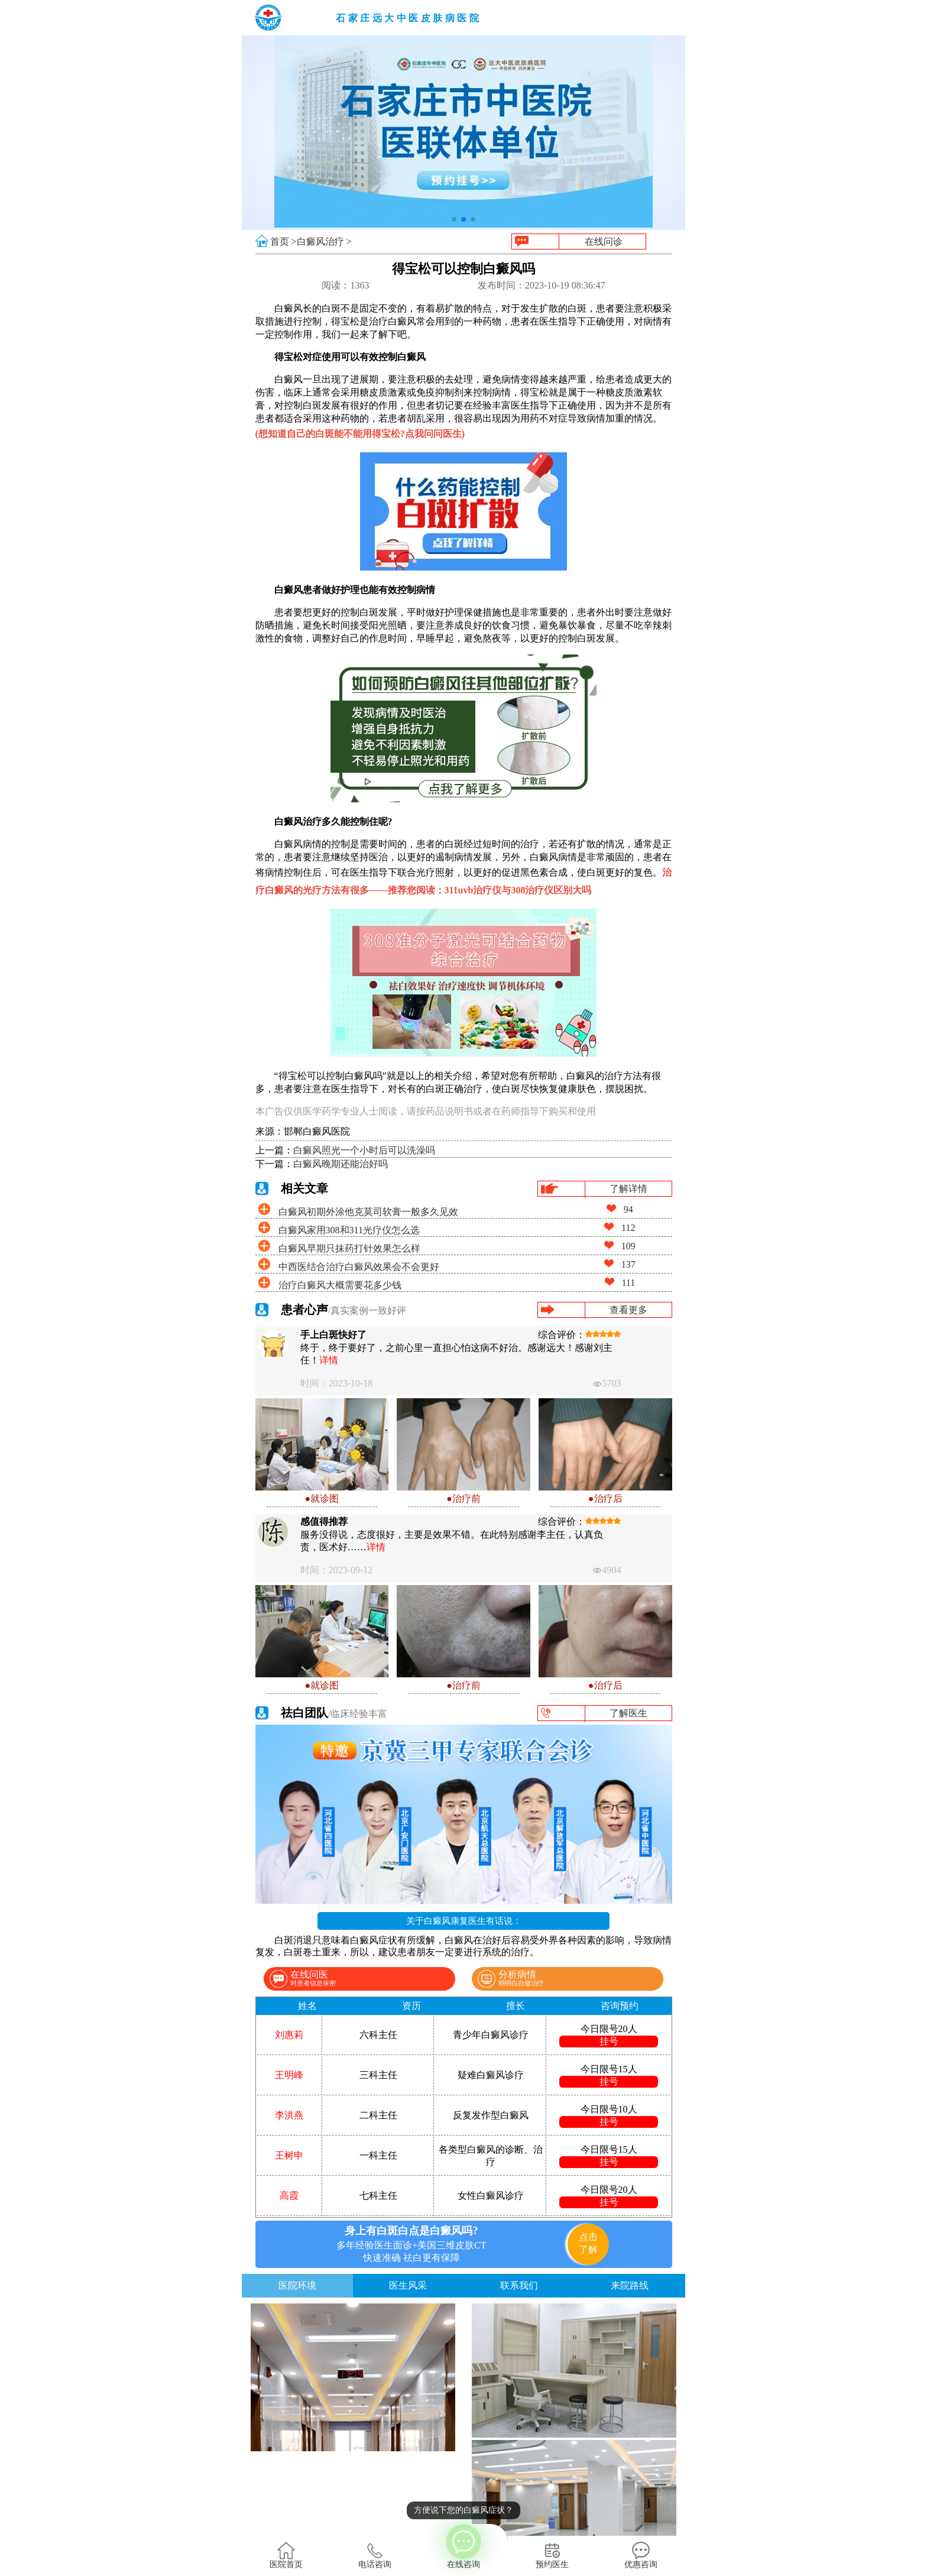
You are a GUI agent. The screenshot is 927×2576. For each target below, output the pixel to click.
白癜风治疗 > (324, 241)
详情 (328, 1360)
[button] (454, 219)
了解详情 (628, 1189)
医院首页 (286, 2555)
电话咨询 (374, 2555)
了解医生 (628, 1713)
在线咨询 (463, 2546)
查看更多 (628, 1310)
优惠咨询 (640, 2555)
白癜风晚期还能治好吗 (340, 1164)
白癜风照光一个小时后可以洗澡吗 (364, 1150)
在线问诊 (604, 241)
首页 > (283, 241)
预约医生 (552, 2555)
